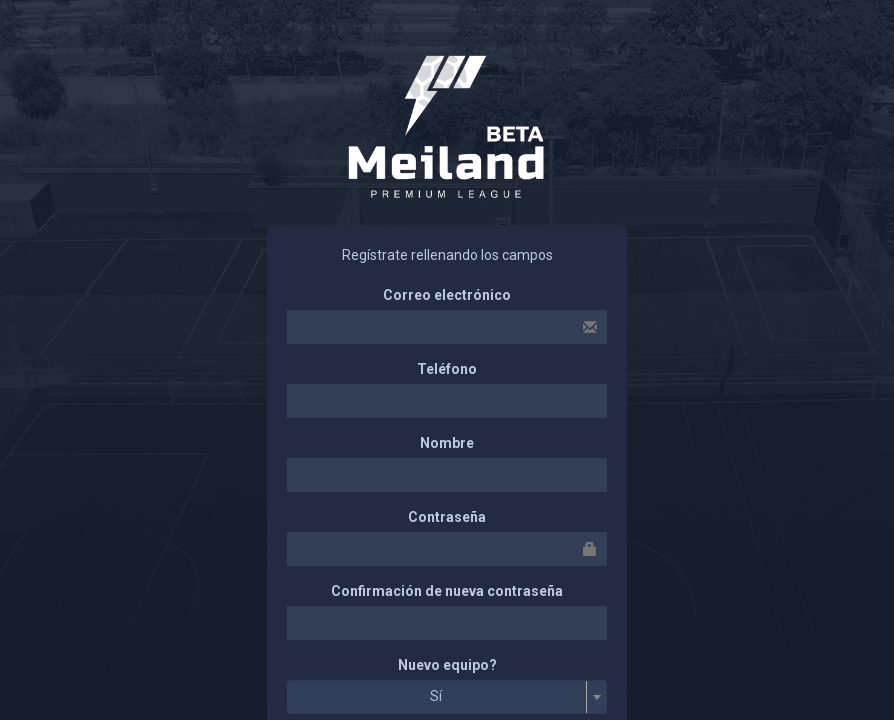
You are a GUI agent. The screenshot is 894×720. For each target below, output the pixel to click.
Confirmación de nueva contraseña (447, 591)
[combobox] (447, 697)
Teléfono (447, 369)
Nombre (447, 443)
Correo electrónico (447, 295)
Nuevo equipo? (447, 665)
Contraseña (447, 517)
